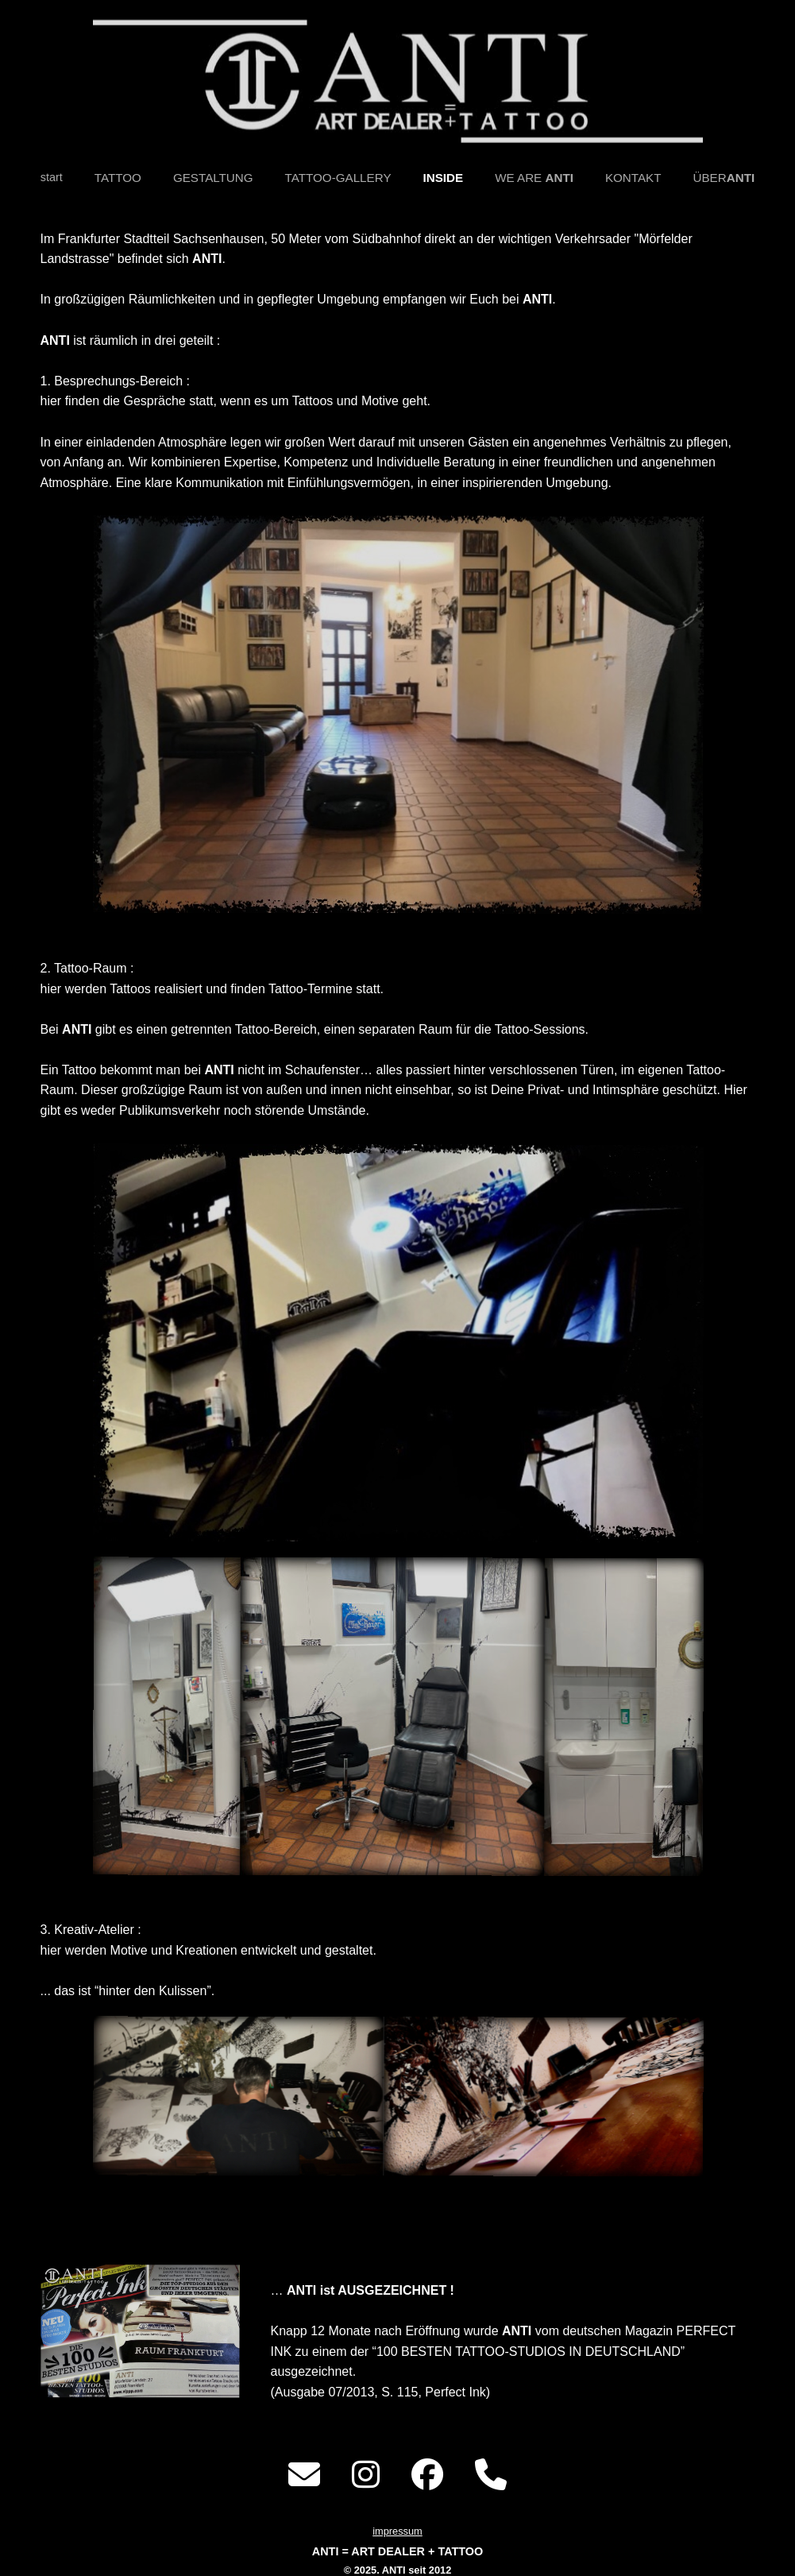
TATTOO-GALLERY (338, 177)
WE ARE (534, 177)
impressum (397, 2531)
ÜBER (724, 177)
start (52, 177)
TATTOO (118, 177)
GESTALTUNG (213, 177)
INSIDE (443, 177)
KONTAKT (633, 177)
